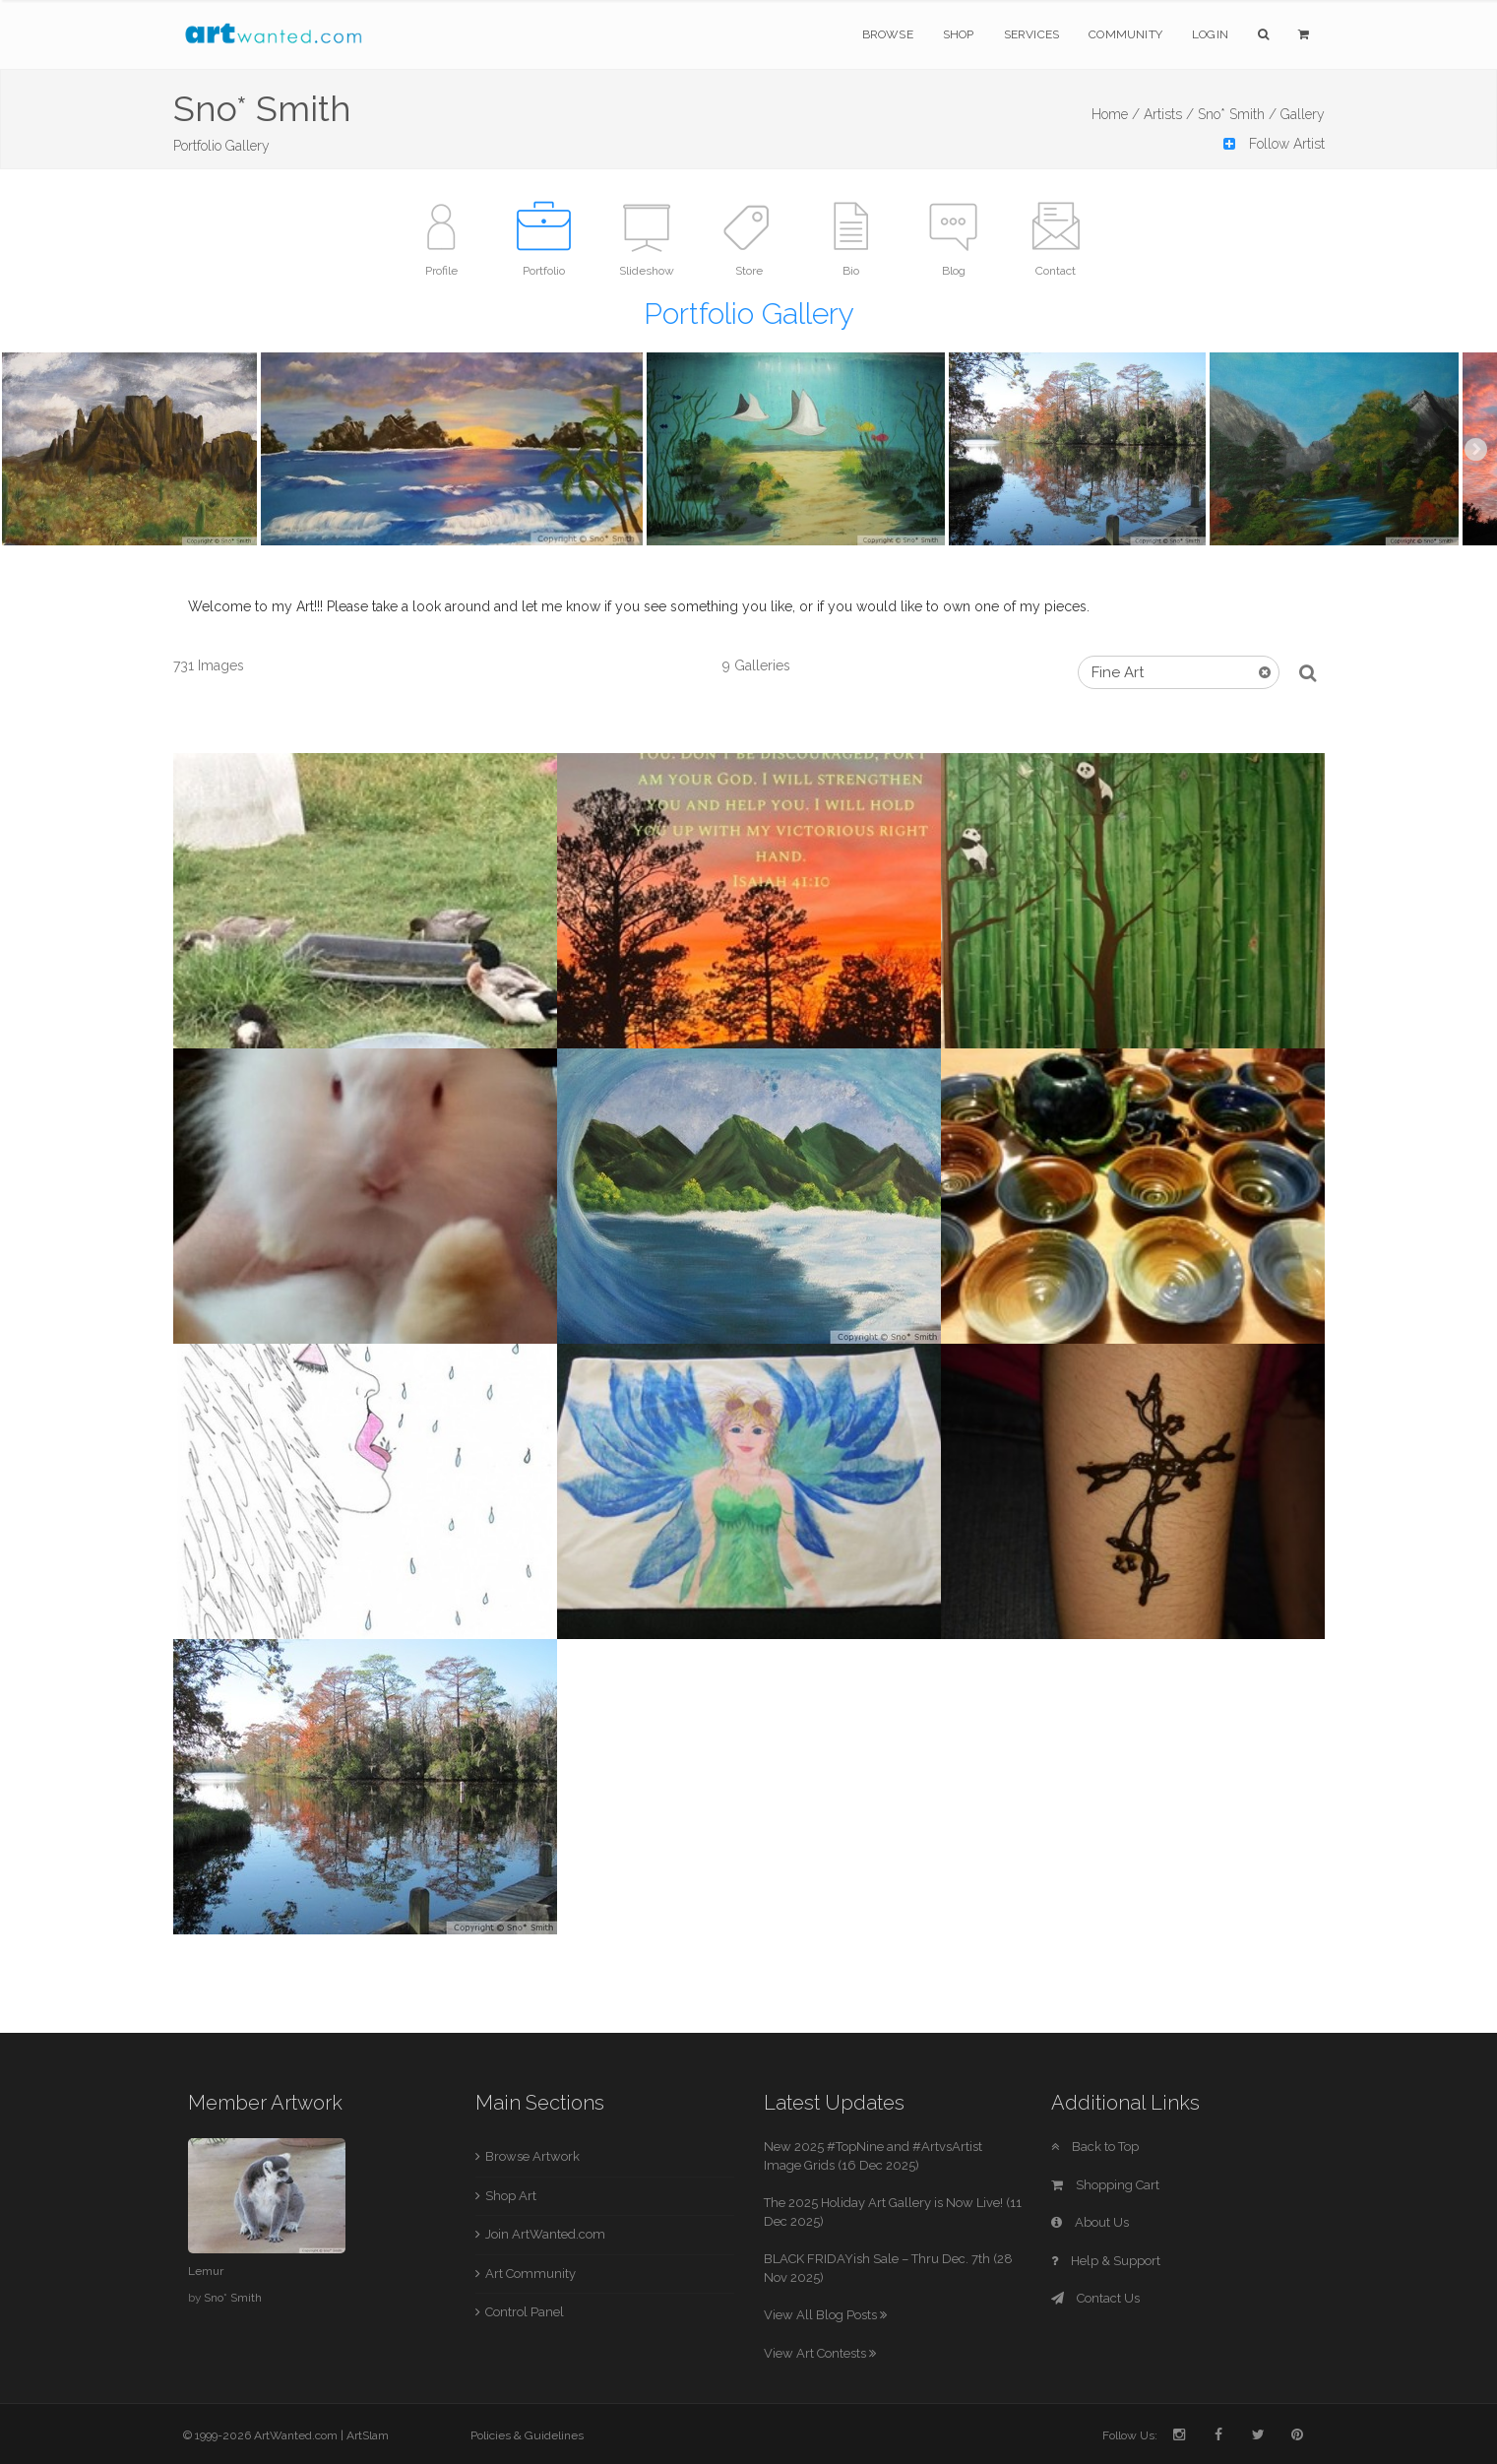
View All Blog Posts (825, 2314)
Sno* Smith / (1237, 114)
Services (1032, 34)
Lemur (205, 2271)
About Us (1090, 2222)
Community (1125, 34)
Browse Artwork (532, 2156)
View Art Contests (820, 2353)
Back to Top (1095, 2146)
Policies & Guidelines (527, 2435)
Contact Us (1095, 2298)
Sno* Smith (233, 2298)
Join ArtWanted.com (545, 2234)
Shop (958, 34)
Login (1210, 34)
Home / (1116, 114)
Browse (887, 34)
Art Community (530, 2273)
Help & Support (1105, 2260)
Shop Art (510, 2195)
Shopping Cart (1105, 2185)
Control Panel (524, 2312)
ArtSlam (367, 2435)
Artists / (1169, 114)
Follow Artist (1274, 144)
